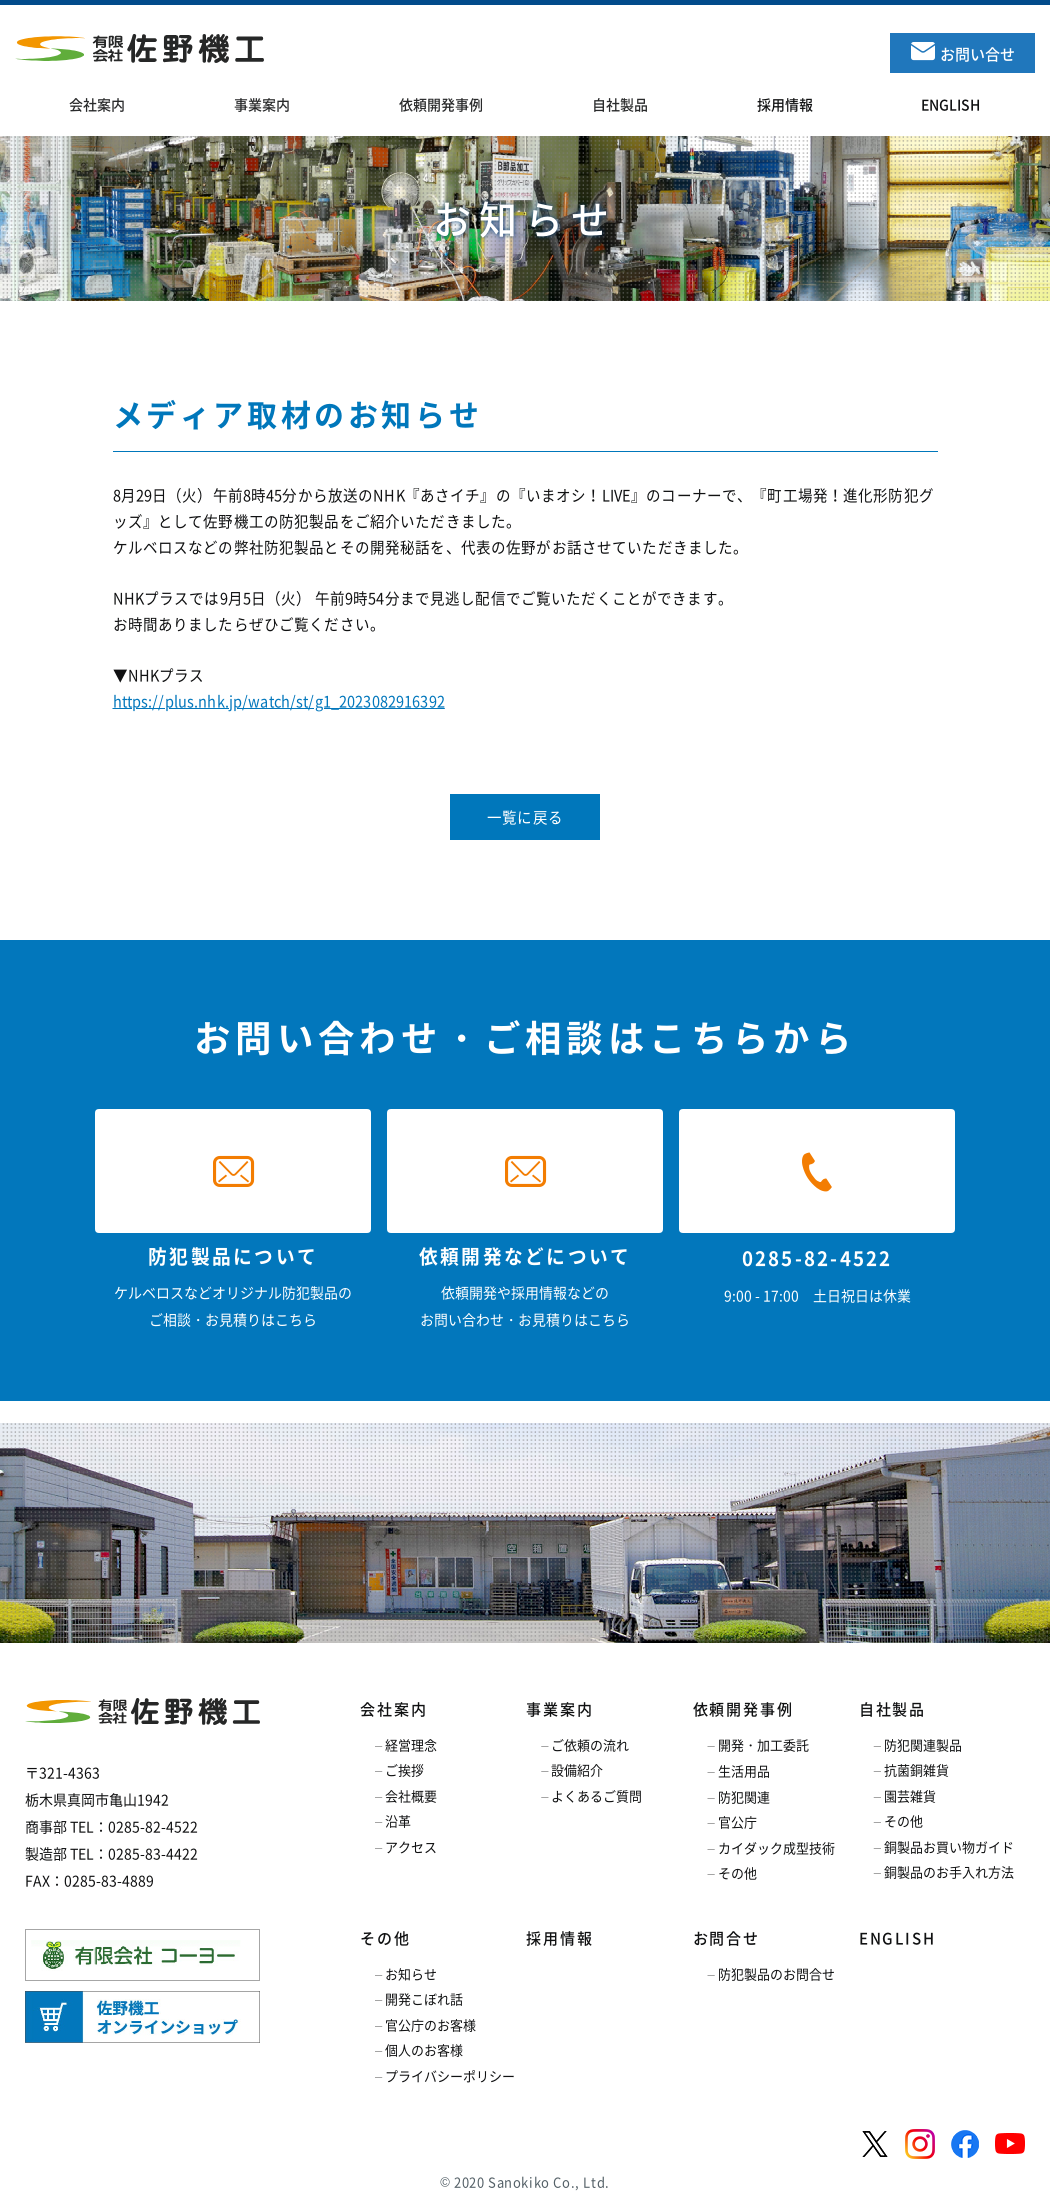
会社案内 (393, 1709)
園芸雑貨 (910, 1795)
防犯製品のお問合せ (776, 1973)
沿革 (398, 1820)
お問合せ (726, 1938)
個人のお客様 (424, 2049)
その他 (737, 1872)
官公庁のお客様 (430, 2024)
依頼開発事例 (743, 1709)
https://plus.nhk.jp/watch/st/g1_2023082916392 (279, 701)
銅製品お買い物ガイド (949, 1846)
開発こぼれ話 (424, 1998)
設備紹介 (577, 1769)
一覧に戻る (525, 817)
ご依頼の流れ (590, 1744)
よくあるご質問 (596, 1795)
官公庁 (737, 1821)
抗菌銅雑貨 (916, 1769)
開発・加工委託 (763, 1744)
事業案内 (559, 1709)
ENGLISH (897, 1938)
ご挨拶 (404, 1769)
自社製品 (892, 1709)
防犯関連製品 (923, 1744)
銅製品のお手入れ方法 (949, 1871)
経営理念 (411, 1744)
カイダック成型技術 (776, 1847)
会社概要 (411, 1795)
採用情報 (559, 1938)
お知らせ (411, 1973)
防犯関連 (744, 1796)
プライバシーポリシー (450, 2075)
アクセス (411, 1846)
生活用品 (744, 1770)
